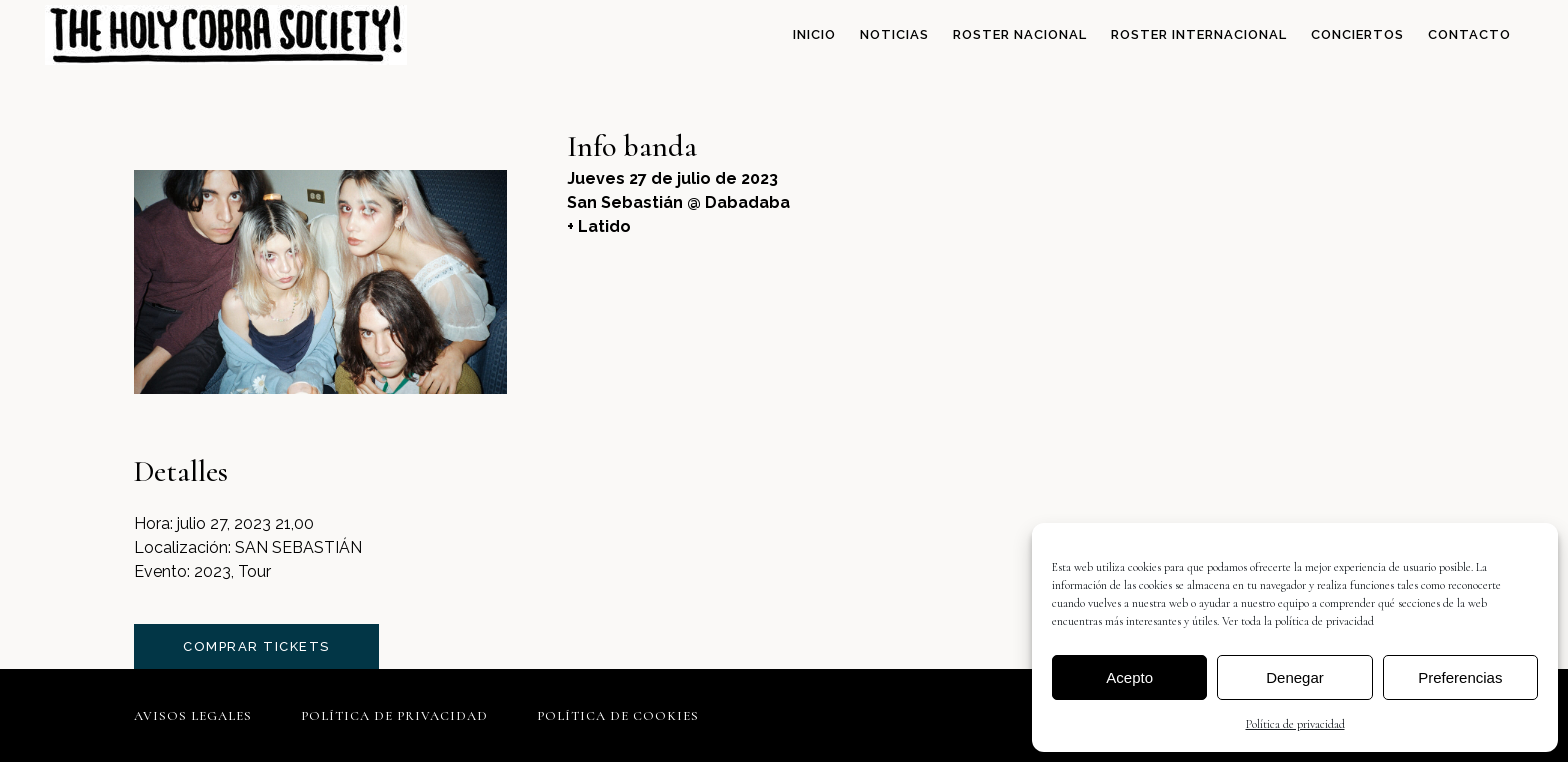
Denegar (1295, 677)
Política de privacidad (1295, 724)
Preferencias (1460, 677)
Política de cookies (618, 716)
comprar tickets (256, 646)
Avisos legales (193, 716)
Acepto (1129, 677)
